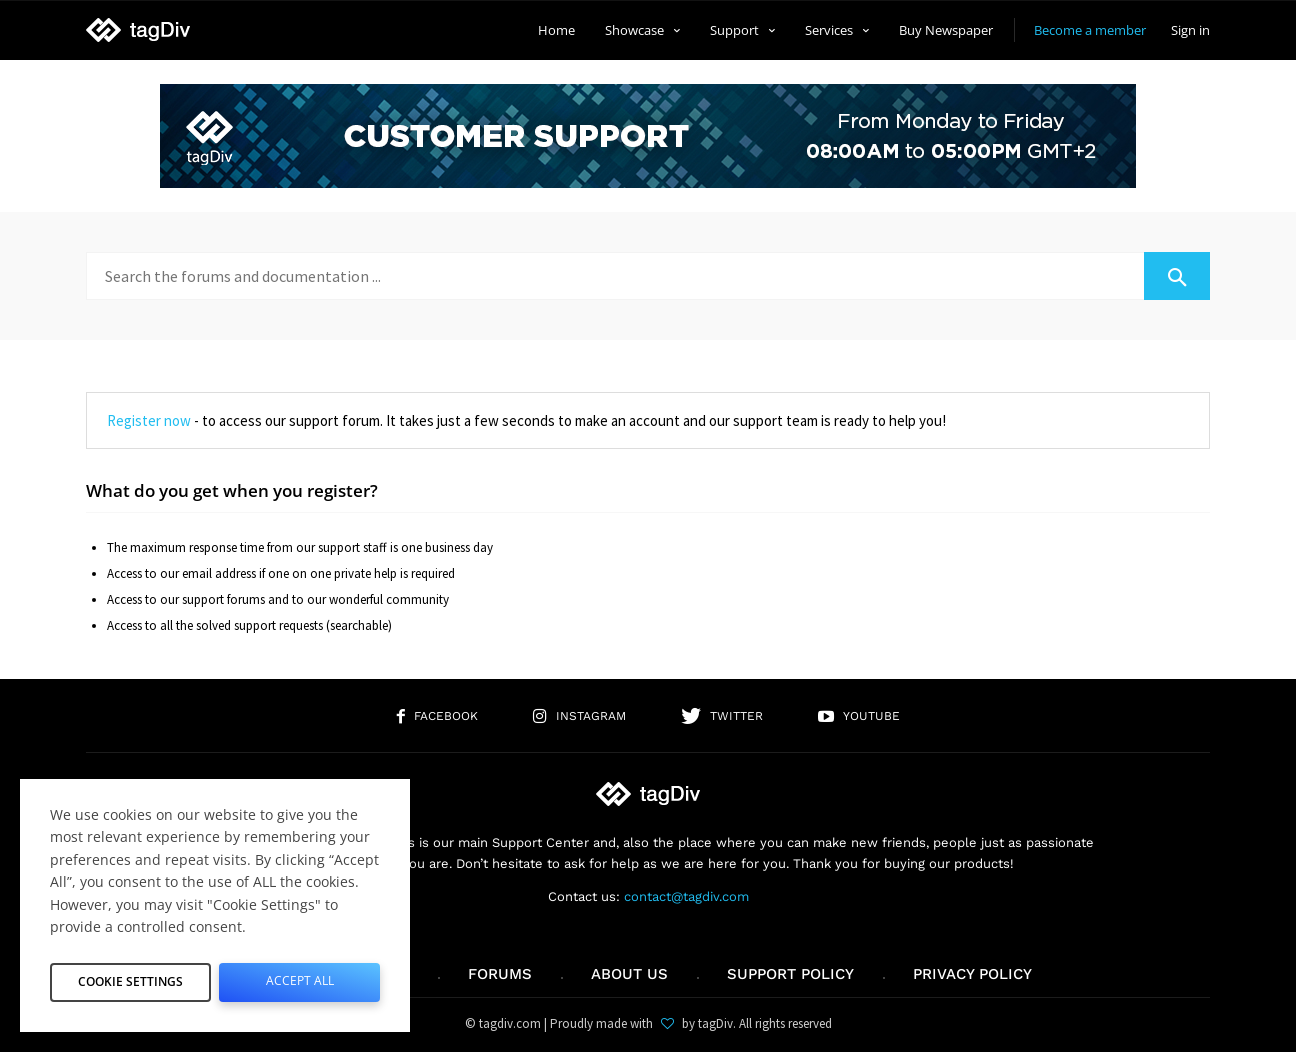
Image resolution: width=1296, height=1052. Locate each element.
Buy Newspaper (946, 30)
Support (742, 30)
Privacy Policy (972, 974)
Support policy (790, 974)
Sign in (1190, 30)
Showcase (642, 30)
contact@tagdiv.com (686, 896)
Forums (500, 974)
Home (556, 30)
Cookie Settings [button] (131, 978)
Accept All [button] (299, 978)
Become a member (1090, 30)
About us (629, 974)
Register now (149, 420)
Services (837, 30)
